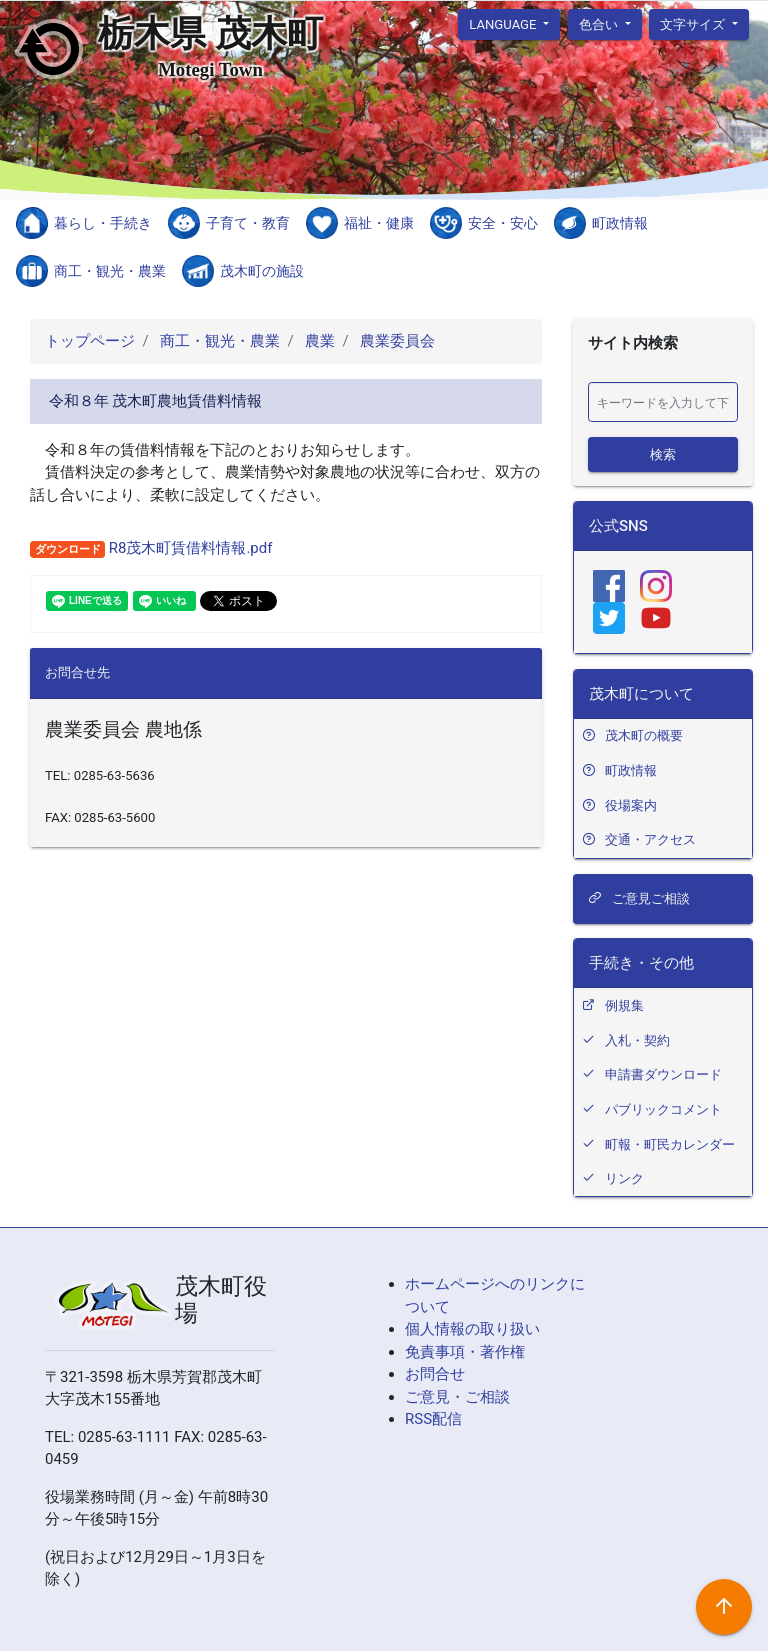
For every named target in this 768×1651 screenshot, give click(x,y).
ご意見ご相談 (639, 898)
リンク (624, 1178)
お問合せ (435, 1374)
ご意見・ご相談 (457, 1397)
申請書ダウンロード (663, 1074)
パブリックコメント (663, 1109)
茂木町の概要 (644, 735)
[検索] (663, 402)
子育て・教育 (248, 223)
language (504, 23)
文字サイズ (694, 23)
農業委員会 (395, 341)
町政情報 (620, 223)
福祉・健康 (379, 223)
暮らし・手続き (103, 223)
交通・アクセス (650, 839)
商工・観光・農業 (110, 271)
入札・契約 (637, 1040)
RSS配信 (433, 1419)
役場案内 (631, 805)
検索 (663, 453)
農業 (318, 341)
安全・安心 (503, 223)
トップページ (90, 341)
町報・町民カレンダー (670, 1144)
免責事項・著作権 (465, 1352)
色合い (600, 23)
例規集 (624, 1005)
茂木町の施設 (262, 271)
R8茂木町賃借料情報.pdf (188, 548)
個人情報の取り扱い (472, 1329)
